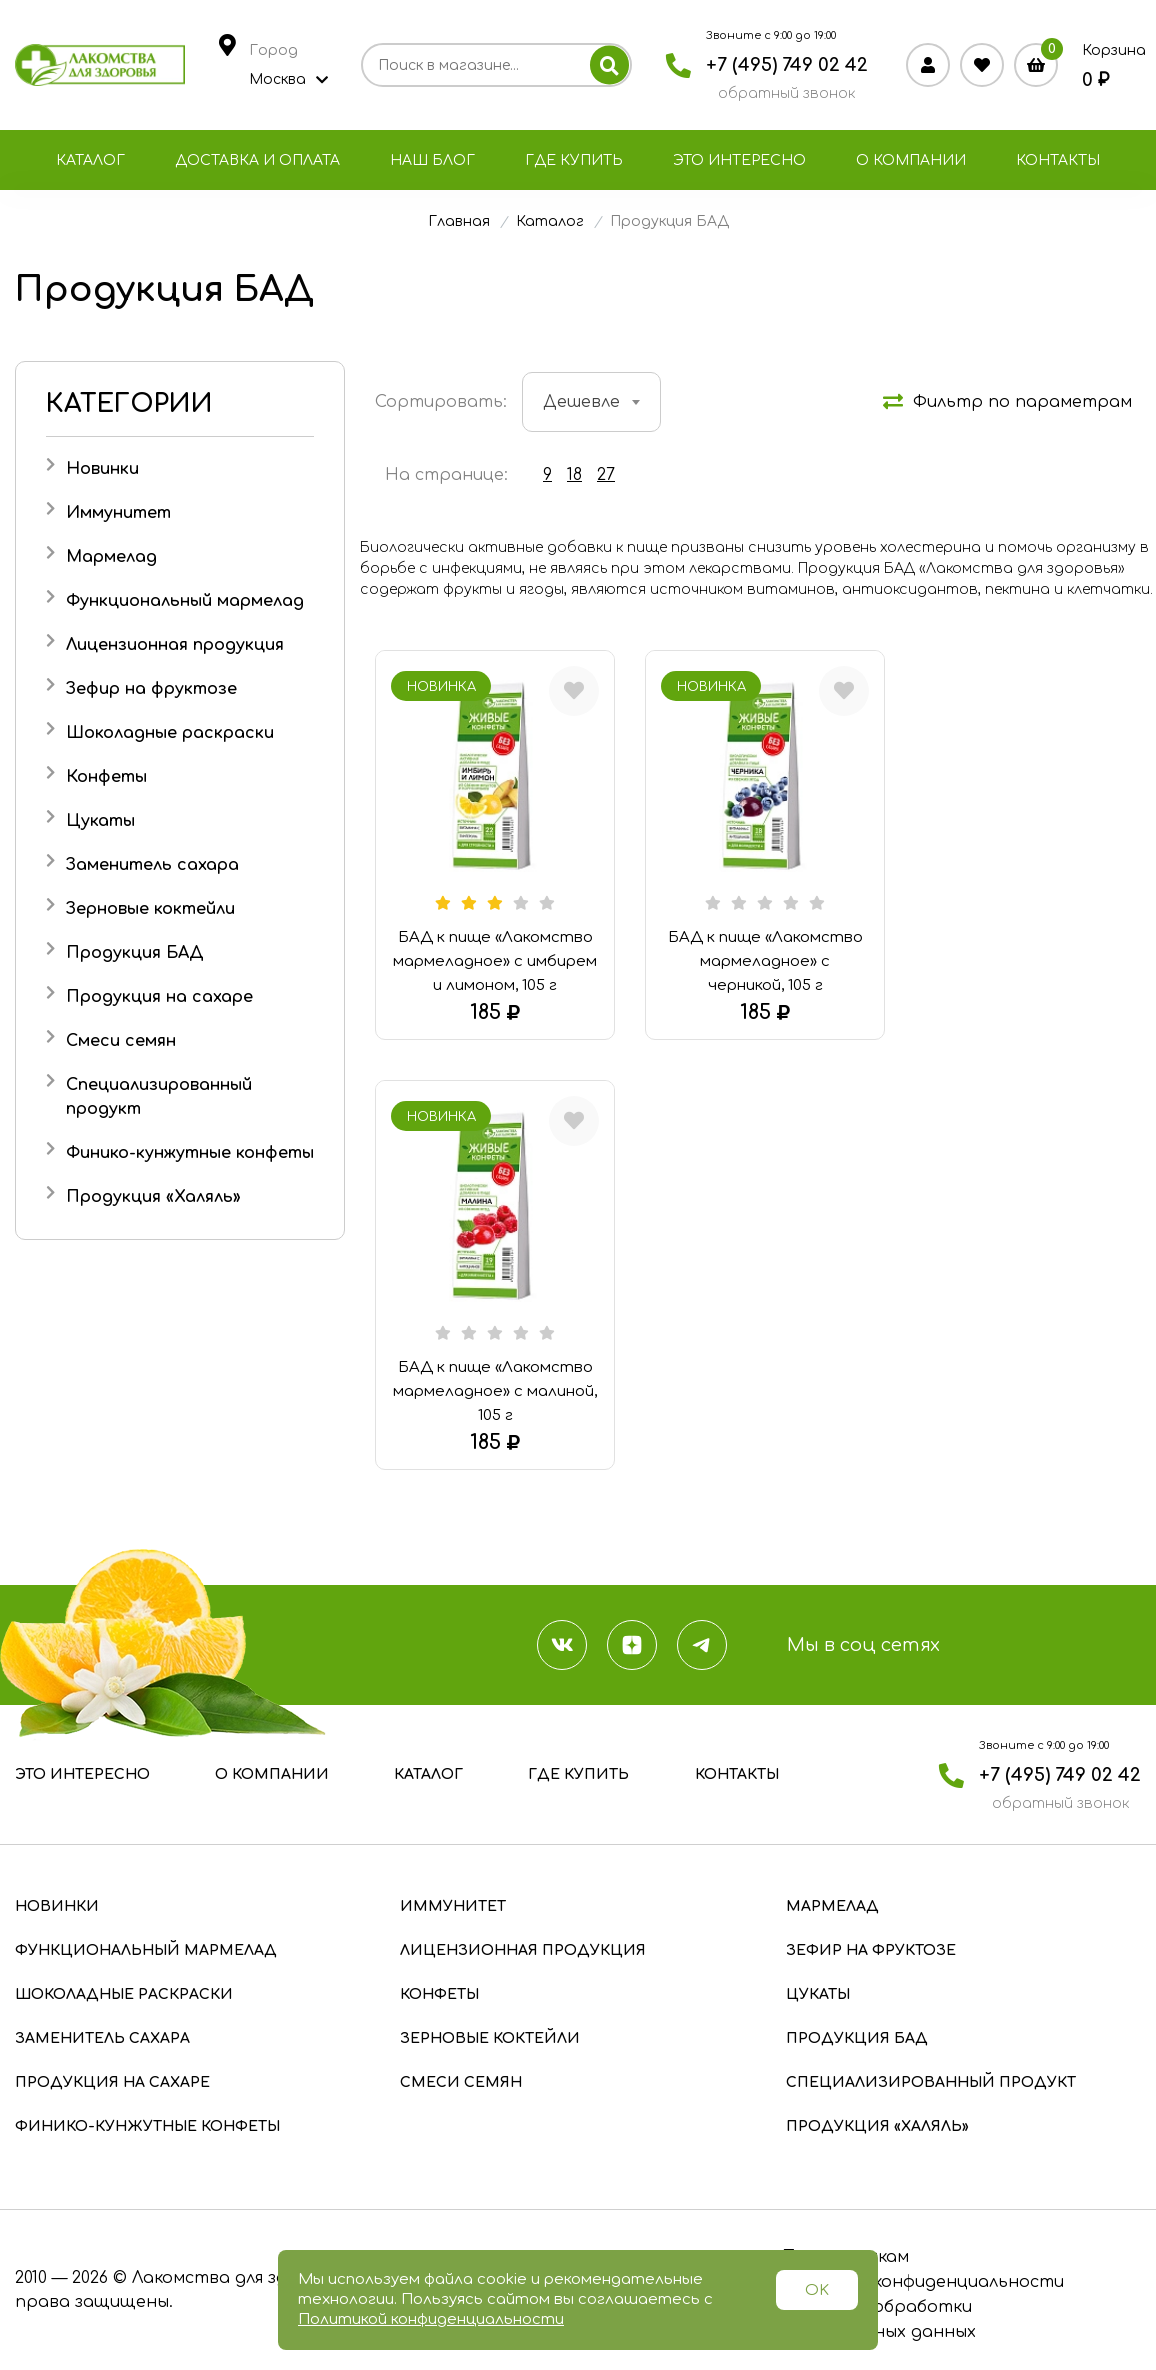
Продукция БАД (135, 953)
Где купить (574, 160)
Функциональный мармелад (185, 601)
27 (606, 475)
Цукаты (100, 821)
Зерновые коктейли (150, 909)
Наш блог (432, 160)
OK (817, 2290)
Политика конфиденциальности (922, 2282)
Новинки (102, 469)
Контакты (1058, 160)
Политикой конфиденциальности (431, 2319)
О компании (911, 160)
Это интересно (739, 160)
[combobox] (591, 402)
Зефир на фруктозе (151, 689)
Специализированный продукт (931, 2082)
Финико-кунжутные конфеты (190, 1153)
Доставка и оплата (257, 160)
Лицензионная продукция (175, 645)
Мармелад (111, 557)
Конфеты (106, 777)
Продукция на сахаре (159, 997)
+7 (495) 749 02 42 (787, 65)
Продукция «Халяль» (153, 1197)
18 (574, 475)
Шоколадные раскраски (170, 733)
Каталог (90, 160)
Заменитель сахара (152, 865)
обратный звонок (786, 93)
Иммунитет (118, 513)
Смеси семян (121, 1041)
